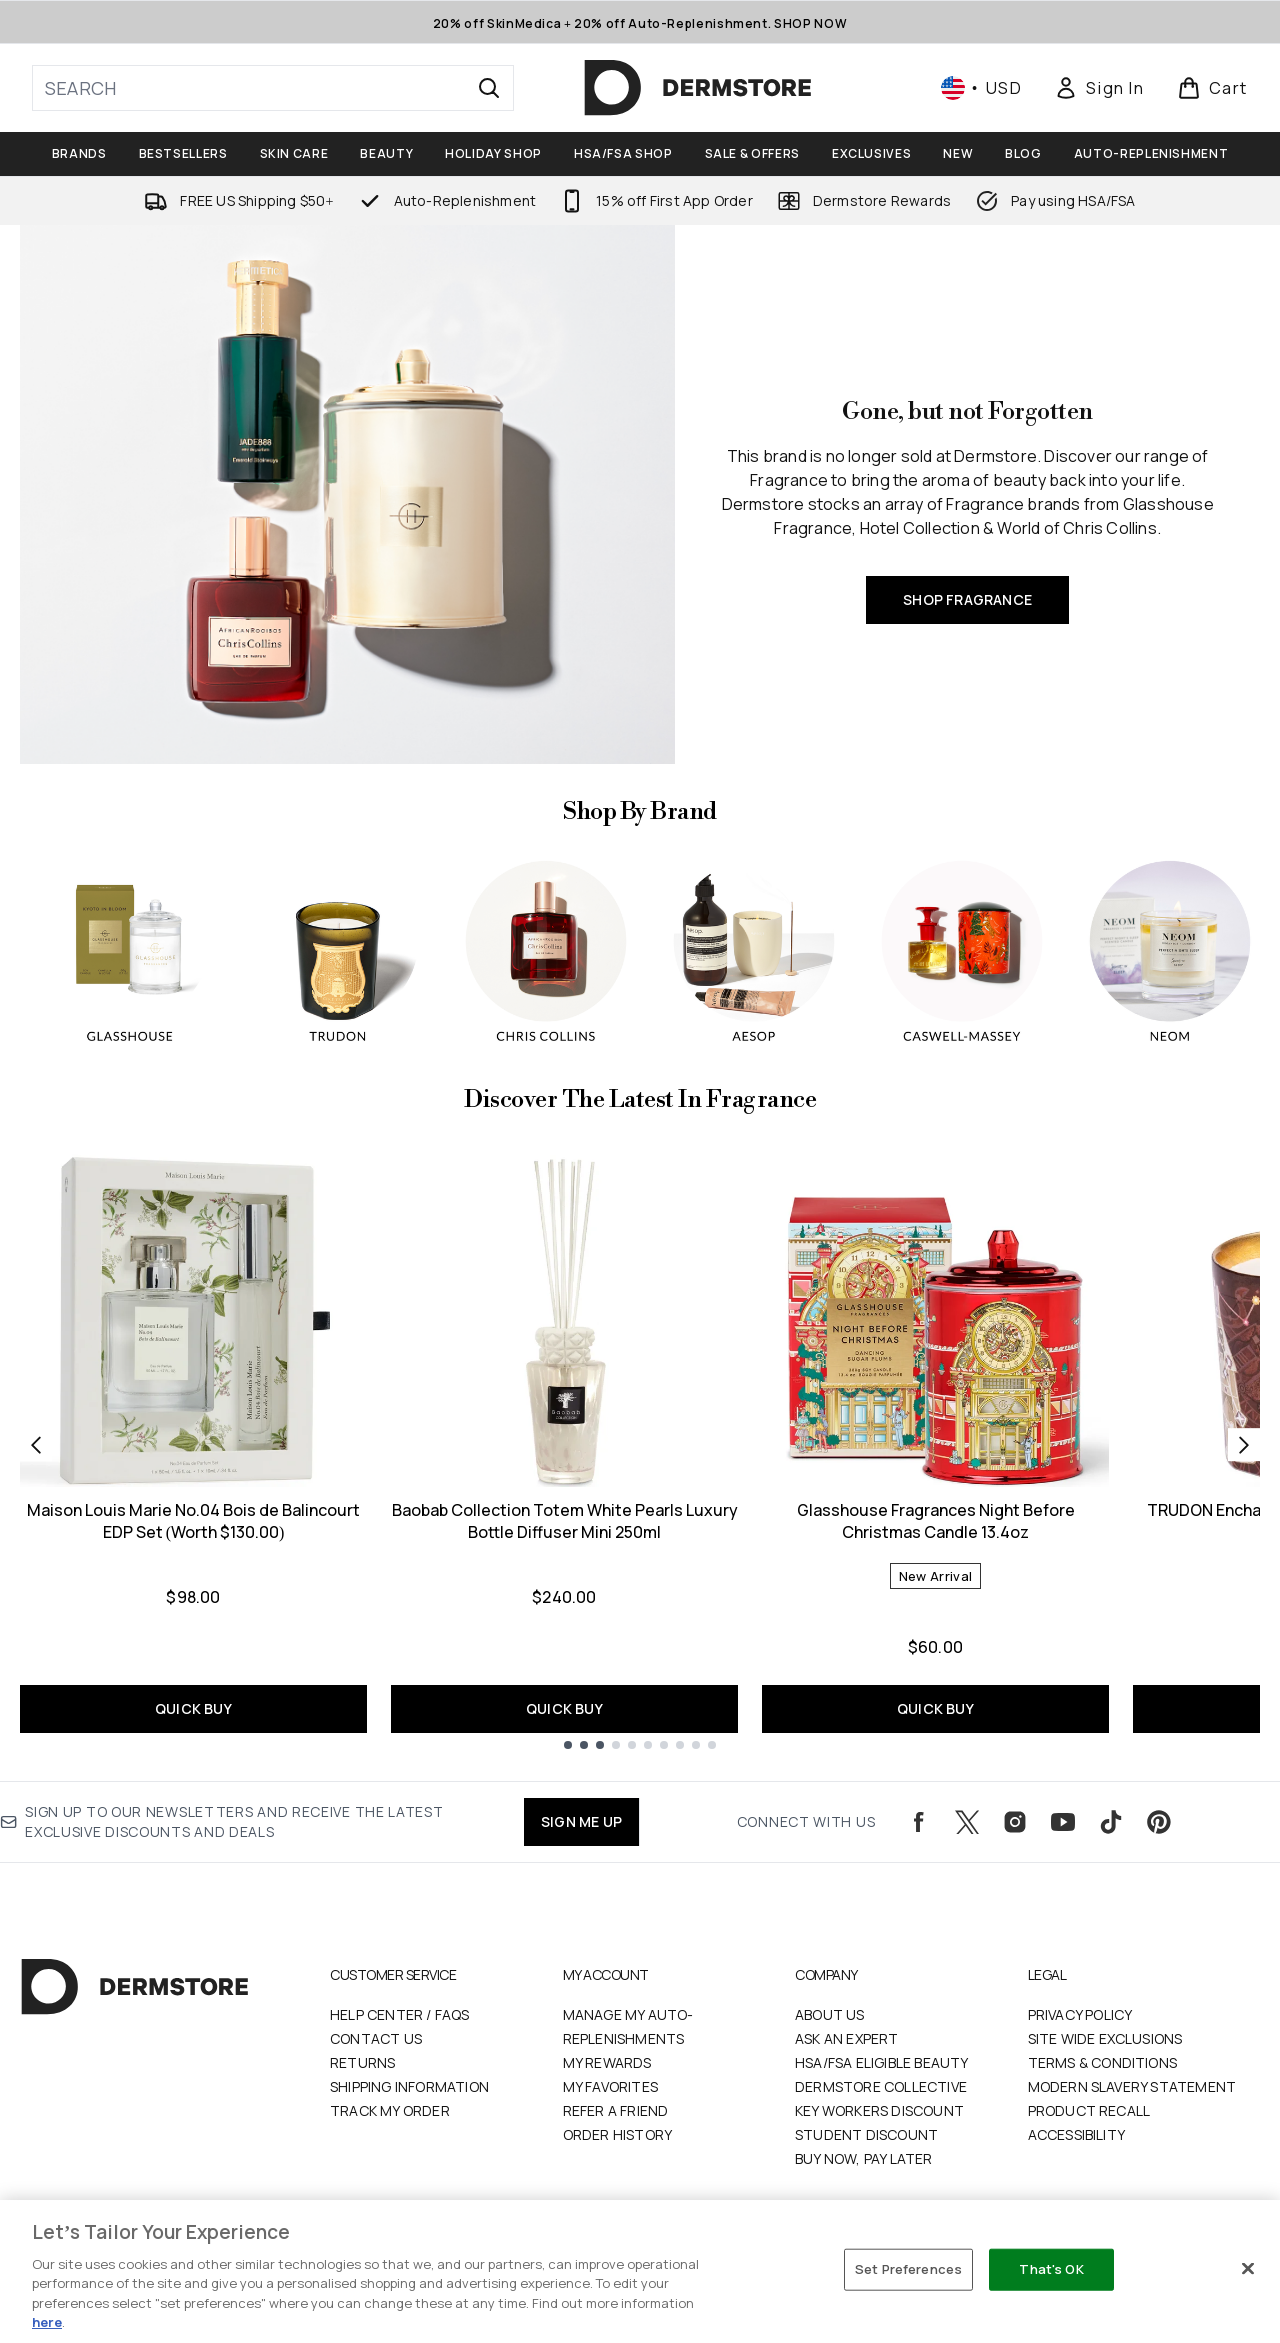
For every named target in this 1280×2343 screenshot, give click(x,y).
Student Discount (866, 2134)
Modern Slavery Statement (1132, 2086)
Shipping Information (409, 2086)
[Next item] (1244, 1445)
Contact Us (376, 2038)
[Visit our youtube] (1063, 1822)
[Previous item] (36, 1445)
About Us (830, 2014)
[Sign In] (1099, 88)
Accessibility (1077, 2134)
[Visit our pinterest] (1159, 1822)
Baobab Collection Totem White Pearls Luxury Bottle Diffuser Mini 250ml (565, 1521)
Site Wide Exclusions (1105, 2038)
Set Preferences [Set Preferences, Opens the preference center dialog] (908, 2269)
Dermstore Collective (881, 2086)
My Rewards (607, 2062)
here (47, 2322)
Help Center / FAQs (400, 2014)
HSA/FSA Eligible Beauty (882, 2062)
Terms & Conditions (1103, 2062)
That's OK (1051, 2269)
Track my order (390, 2110)
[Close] (1248, 2269)
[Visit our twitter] (967, 1822)
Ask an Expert (847, 2038)
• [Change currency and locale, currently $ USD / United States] (981, 88)
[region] (640, 2271)
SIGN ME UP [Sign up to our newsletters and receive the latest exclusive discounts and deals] (581, 1821)
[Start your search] (273, 88)
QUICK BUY (193, 1708)
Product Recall (1089, 2110)
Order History (618, 2134)
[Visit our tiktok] (1111, 1822)
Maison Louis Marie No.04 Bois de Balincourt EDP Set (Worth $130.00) (193, 1521)
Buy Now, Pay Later (864, 2158)
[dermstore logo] (698, 88)
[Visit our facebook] (919, 1822)
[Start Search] (489, 88)
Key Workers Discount (879, 2110)
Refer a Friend (616, 2110)
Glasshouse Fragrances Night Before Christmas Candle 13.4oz (936, 1521)
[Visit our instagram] (1015, 1822)
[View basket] (1212, 88)
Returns (362, 2062)
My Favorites (610, 2086)
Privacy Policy (1080, 2014)
